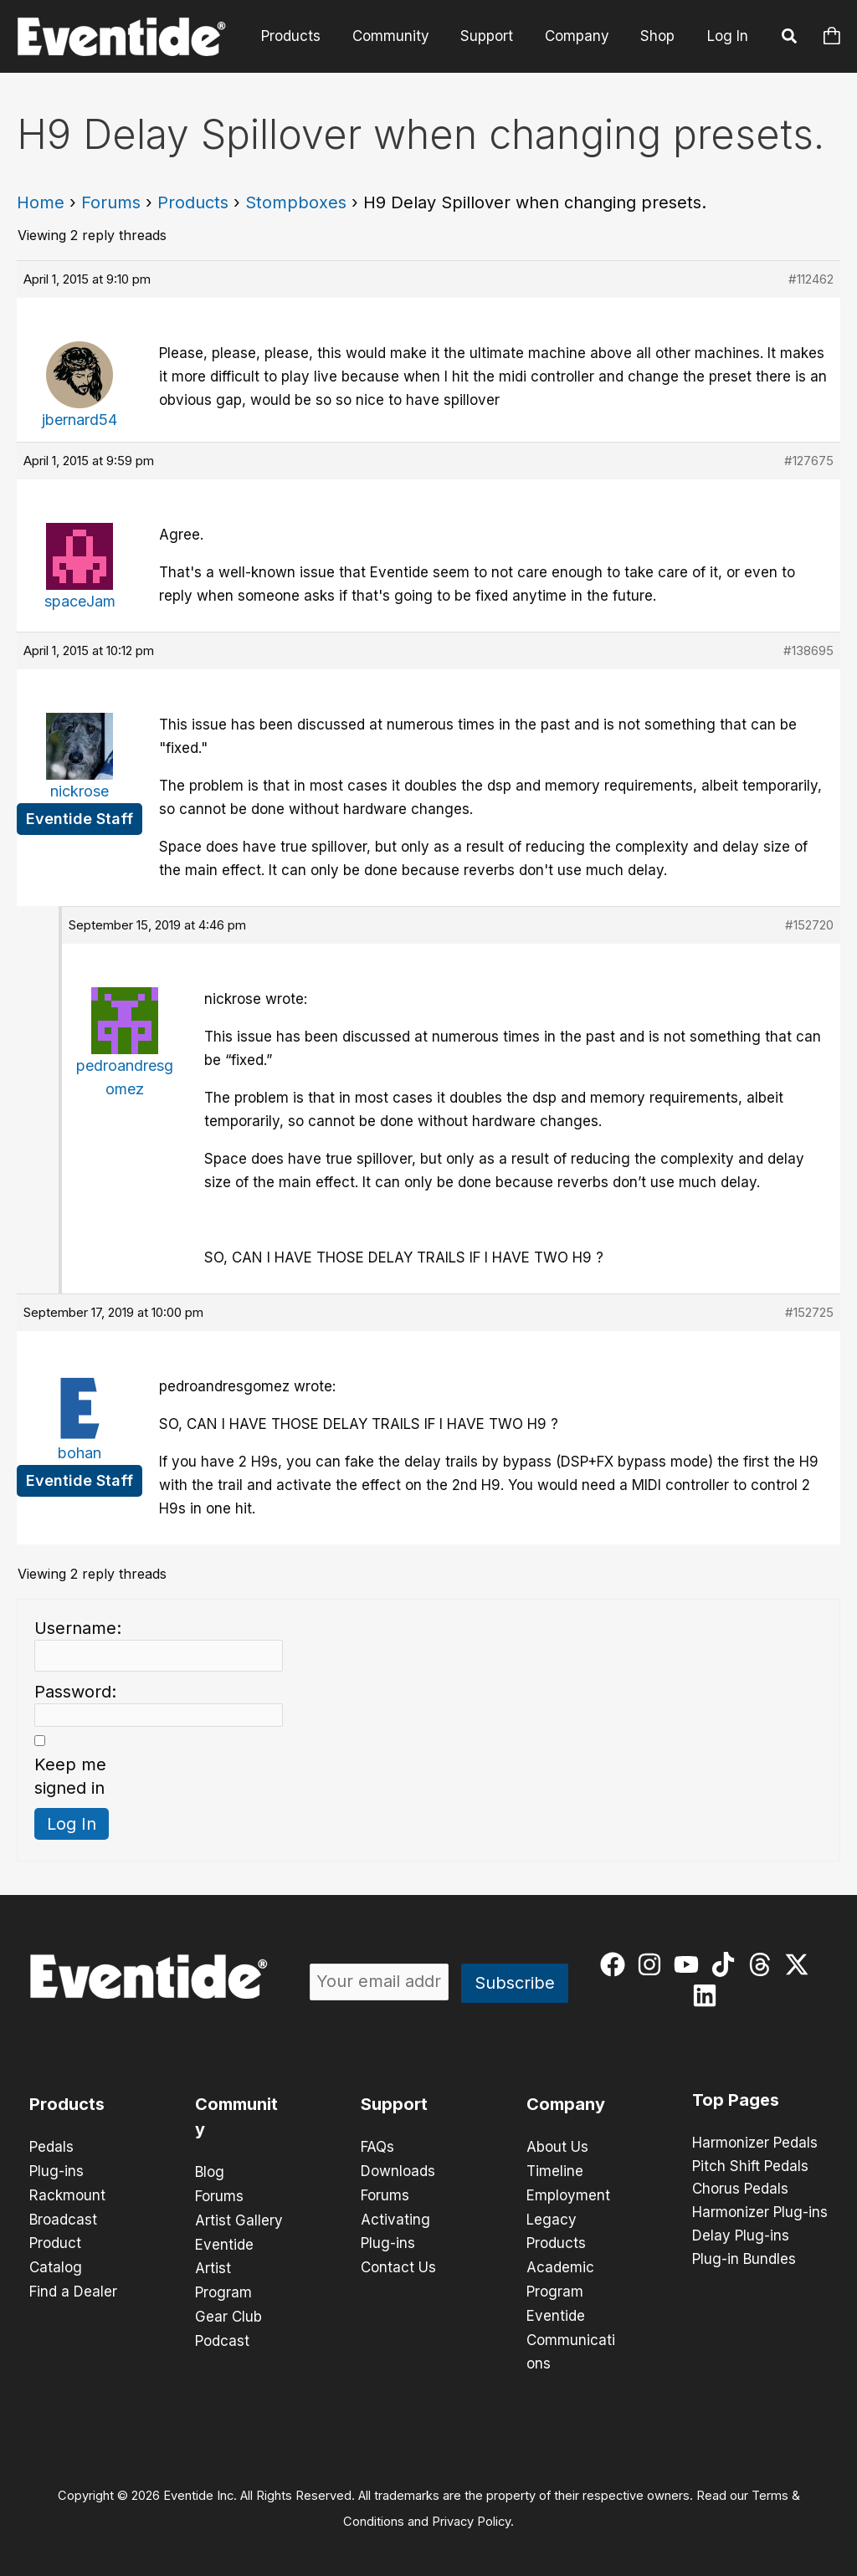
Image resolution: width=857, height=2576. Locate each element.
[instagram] (653, 1964)
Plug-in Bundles (744, 2260)
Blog (209, 2172)
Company (581, 36)
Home (40, 202)
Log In (727, 36)
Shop (659, 36)
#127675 (809, 461)
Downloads (398, 2170)
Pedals (51, 2146)
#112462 (811, 279)
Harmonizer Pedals (755, 2143)
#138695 (808, 650)
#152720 (809, 925)
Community (400, 36)
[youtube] (690, 1964)
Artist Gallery (239, 2218)
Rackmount (67, 2193)
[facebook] (616, 1964)
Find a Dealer (73, 2287)
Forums (111, 202)
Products (304, 36)
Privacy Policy (471, 2514)
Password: (75, 1692)
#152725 (809, 1312)
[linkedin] (708, 1995)
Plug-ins (56, 2170)
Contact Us (398, 2264)
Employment (568, 2193)
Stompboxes (295, 202)
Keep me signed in (70, 1776)
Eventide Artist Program (224, 2265)
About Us (557, 2146)
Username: (77, 1628)
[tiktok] (727, 1964)
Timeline (554, 2170)
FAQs (377, 2146)
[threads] (763, 1964)
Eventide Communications (570, 2334)
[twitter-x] (800, 1964)
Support (494, 36)
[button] (790, 38)
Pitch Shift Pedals (750, 2167)
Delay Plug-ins (740, 2237)
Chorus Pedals (740, 2190)
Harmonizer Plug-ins (760, 2213)
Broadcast (63, 2217)
